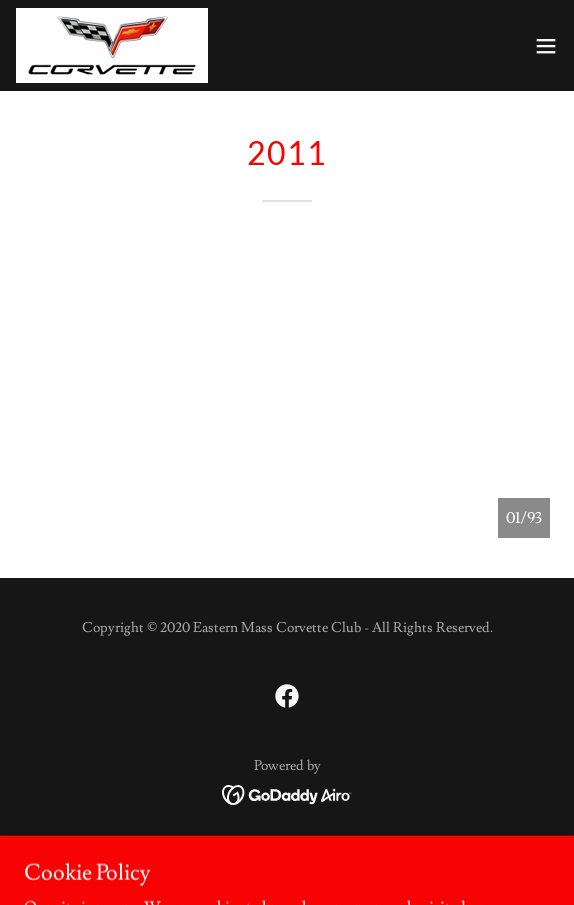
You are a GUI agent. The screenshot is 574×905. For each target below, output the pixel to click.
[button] (546, 46)
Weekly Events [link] (287, 851)
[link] (112, 45)
